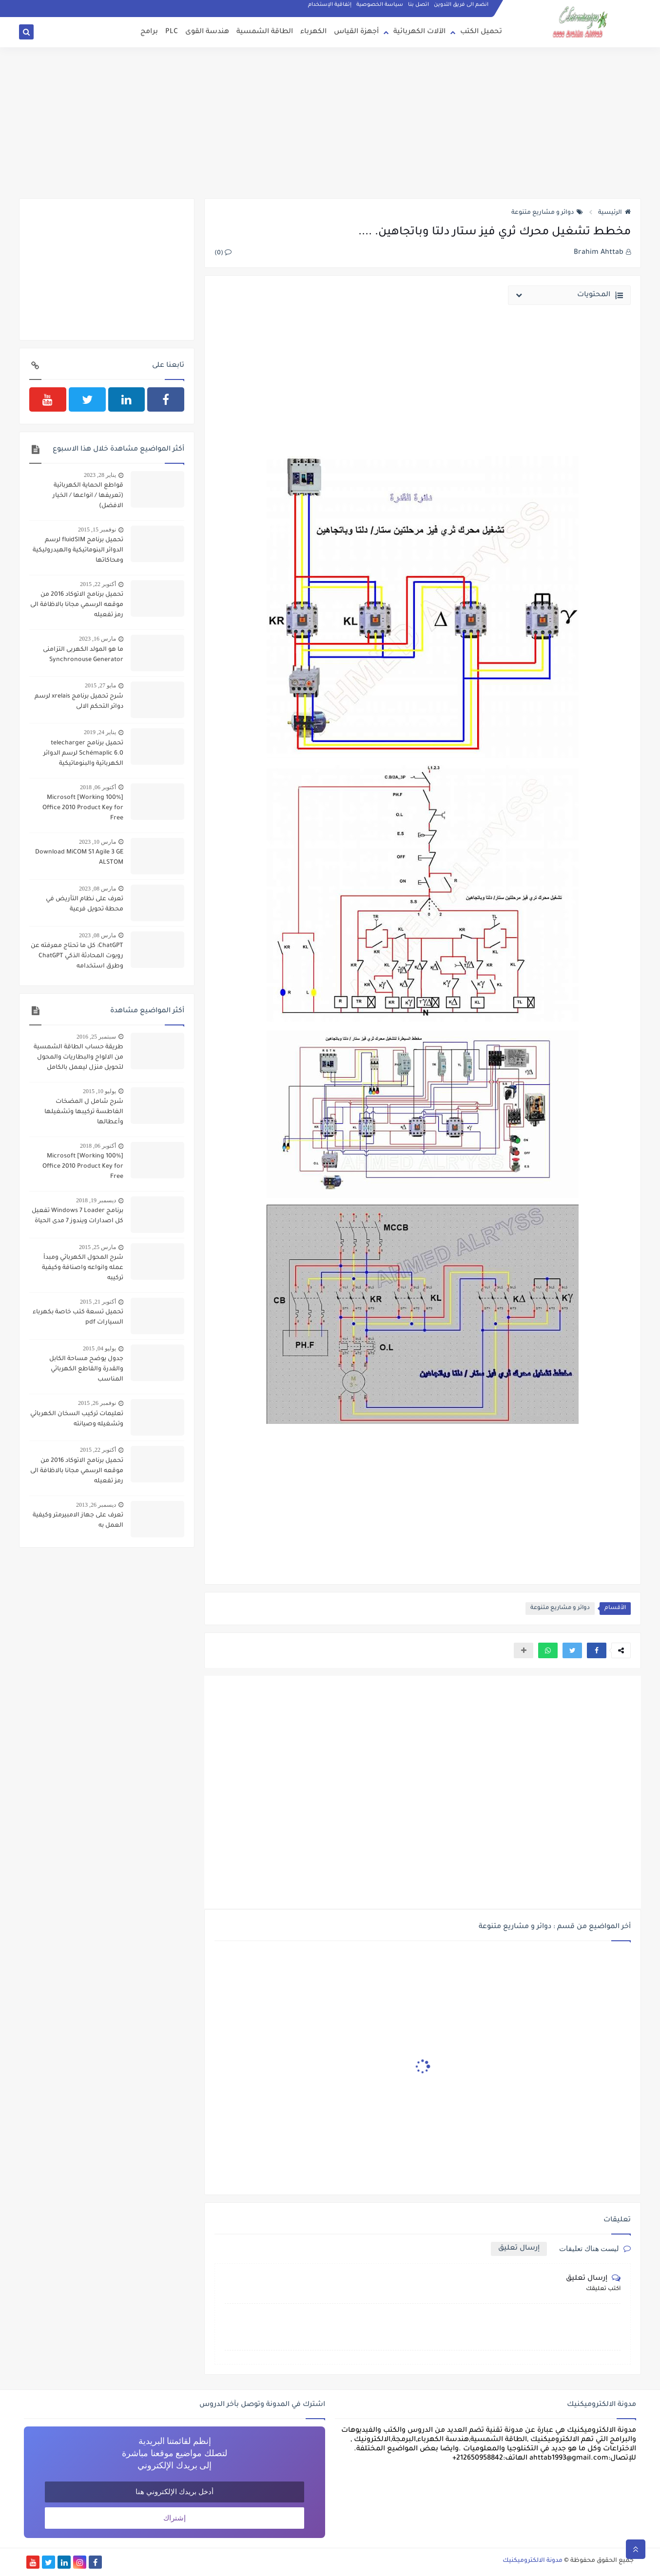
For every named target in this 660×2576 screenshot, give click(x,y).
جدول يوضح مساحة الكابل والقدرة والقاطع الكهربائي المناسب (86, 1369)
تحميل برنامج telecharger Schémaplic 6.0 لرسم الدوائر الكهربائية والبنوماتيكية (83, 753)
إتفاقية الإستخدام (329, 5)
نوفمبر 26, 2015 (97, 1403)
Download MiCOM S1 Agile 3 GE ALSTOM (79, 857)
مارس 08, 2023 (97, 888)
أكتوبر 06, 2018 (98, 787)
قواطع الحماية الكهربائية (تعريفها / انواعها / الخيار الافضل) (88, 496)
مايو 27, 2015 (100, 685)
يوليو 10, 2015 (99, 1091)
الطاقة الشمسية (264, 32)
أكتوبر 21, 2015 (98, 1301)
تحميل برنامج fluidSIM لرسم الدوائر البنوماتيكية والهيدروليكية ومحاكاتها (78, 550)
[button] (596, 1650)
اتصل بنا (418, 5)
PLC (171, 32)
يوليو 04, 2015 (99, 1348)
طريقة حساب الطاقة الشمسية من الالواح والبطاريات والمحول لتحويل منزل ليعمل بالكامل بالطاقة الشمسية (78, 1058)
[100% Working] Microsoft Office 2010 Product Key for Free (82, 808)
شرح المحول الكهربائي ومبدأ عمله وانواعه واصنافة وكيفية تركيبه (82, 1268)
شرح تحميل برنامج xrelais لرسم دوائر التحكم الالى (79, 701)
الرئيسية (614, 212)
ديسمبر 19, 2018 (96, 1200)
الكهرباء (313, 32)
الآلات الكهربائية (419, 32)
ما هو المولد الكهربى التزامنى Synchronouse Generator (83, 654)
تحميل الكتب (481, 32)
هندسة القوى (207, 32)
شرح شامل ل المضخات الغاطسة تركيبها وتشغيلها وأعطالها (83, 1112)
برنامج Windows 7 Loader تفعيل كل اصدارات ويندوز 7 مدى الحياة (77, 1216)
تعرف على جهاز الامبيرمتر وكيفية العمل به (78, 1520)
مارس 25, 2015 (97, 1247)
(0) (223, 253)
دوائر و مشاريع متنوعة (547, 212)
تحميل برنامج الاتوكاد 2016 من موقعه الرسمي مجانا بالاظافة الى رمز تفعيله (76, 605)
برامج (149, 32)
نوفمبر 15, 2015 (97, 529)
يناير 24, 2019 (100, 732)
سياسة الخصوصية (379, 5)
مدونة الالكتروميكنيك (533, 2560)
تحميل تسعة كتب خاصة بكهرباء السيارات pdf (78, 1317)
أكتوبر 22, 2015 (98, 584)
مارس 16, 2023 (97, 638)
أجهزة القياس (356, 32)
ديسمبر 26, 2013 (96, 1504)
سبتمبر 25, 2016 (96, 1036)
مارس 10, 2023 (97, 841)
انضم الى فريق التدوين (461, 5)
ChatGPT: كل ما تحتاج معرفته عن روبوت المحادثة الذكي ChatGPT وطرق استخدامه (77, 956)
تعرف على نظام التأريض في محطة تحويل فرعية (84, 904)
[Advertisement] (330, 123)
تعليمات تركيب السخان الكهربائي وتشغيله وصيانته (76, 1419)
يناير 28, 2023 (100, 475)
